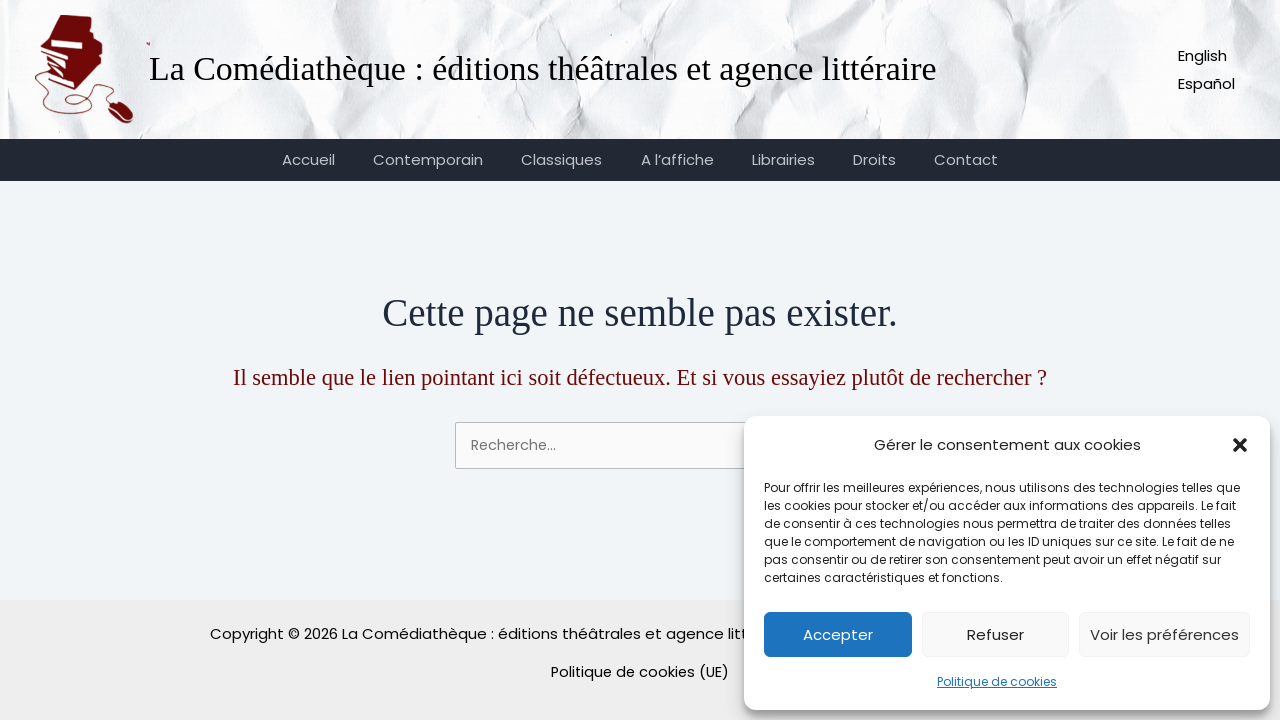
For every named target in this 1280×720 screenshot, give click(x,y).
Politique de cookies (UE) (640, 671)
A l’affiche (677, 159)
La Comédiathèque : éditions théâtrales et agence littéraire (543, 68)
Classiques (570, 159)
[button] (1240, 445)
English (1202, 55)
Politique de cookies (997, 681)
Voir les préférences (1164, 634)
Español (1206, 83)
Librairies (775, 159)
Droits (858, 159)
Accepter (838, 634)
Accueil (333, 159)
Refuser (995, 634)
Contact (942, 159)
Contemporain (445, 159)
